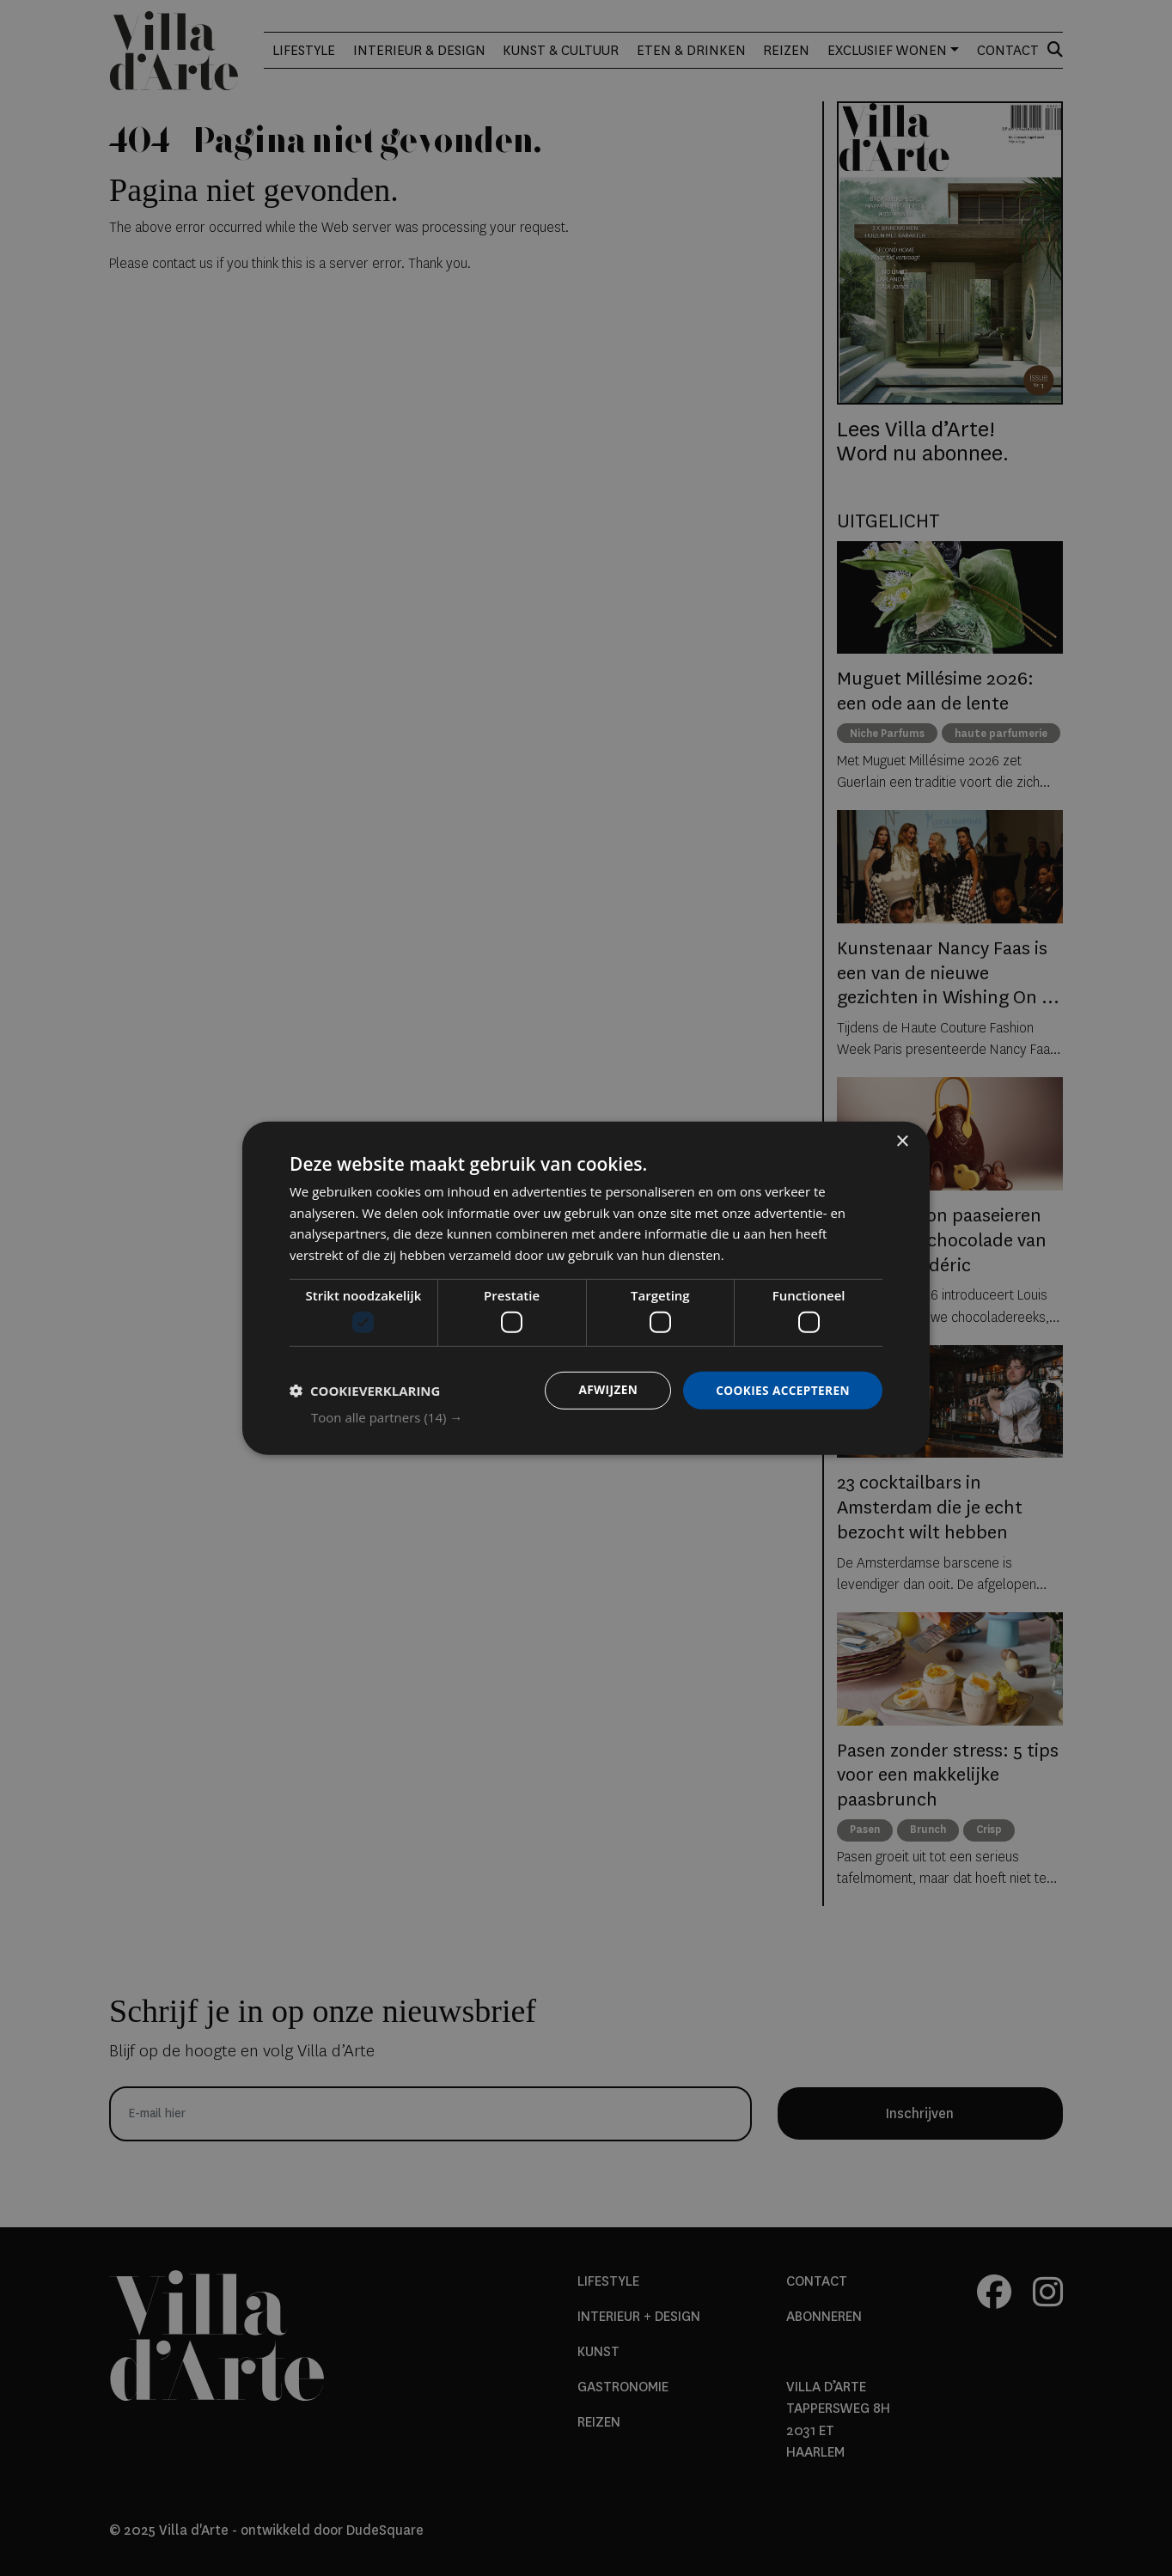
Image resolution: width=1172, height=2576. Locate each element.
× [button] (901, 1141)
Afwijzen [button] (603, 1390)
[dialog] (586, 1288)
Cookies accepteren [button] (781, 1390)
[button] (596, 1417)
